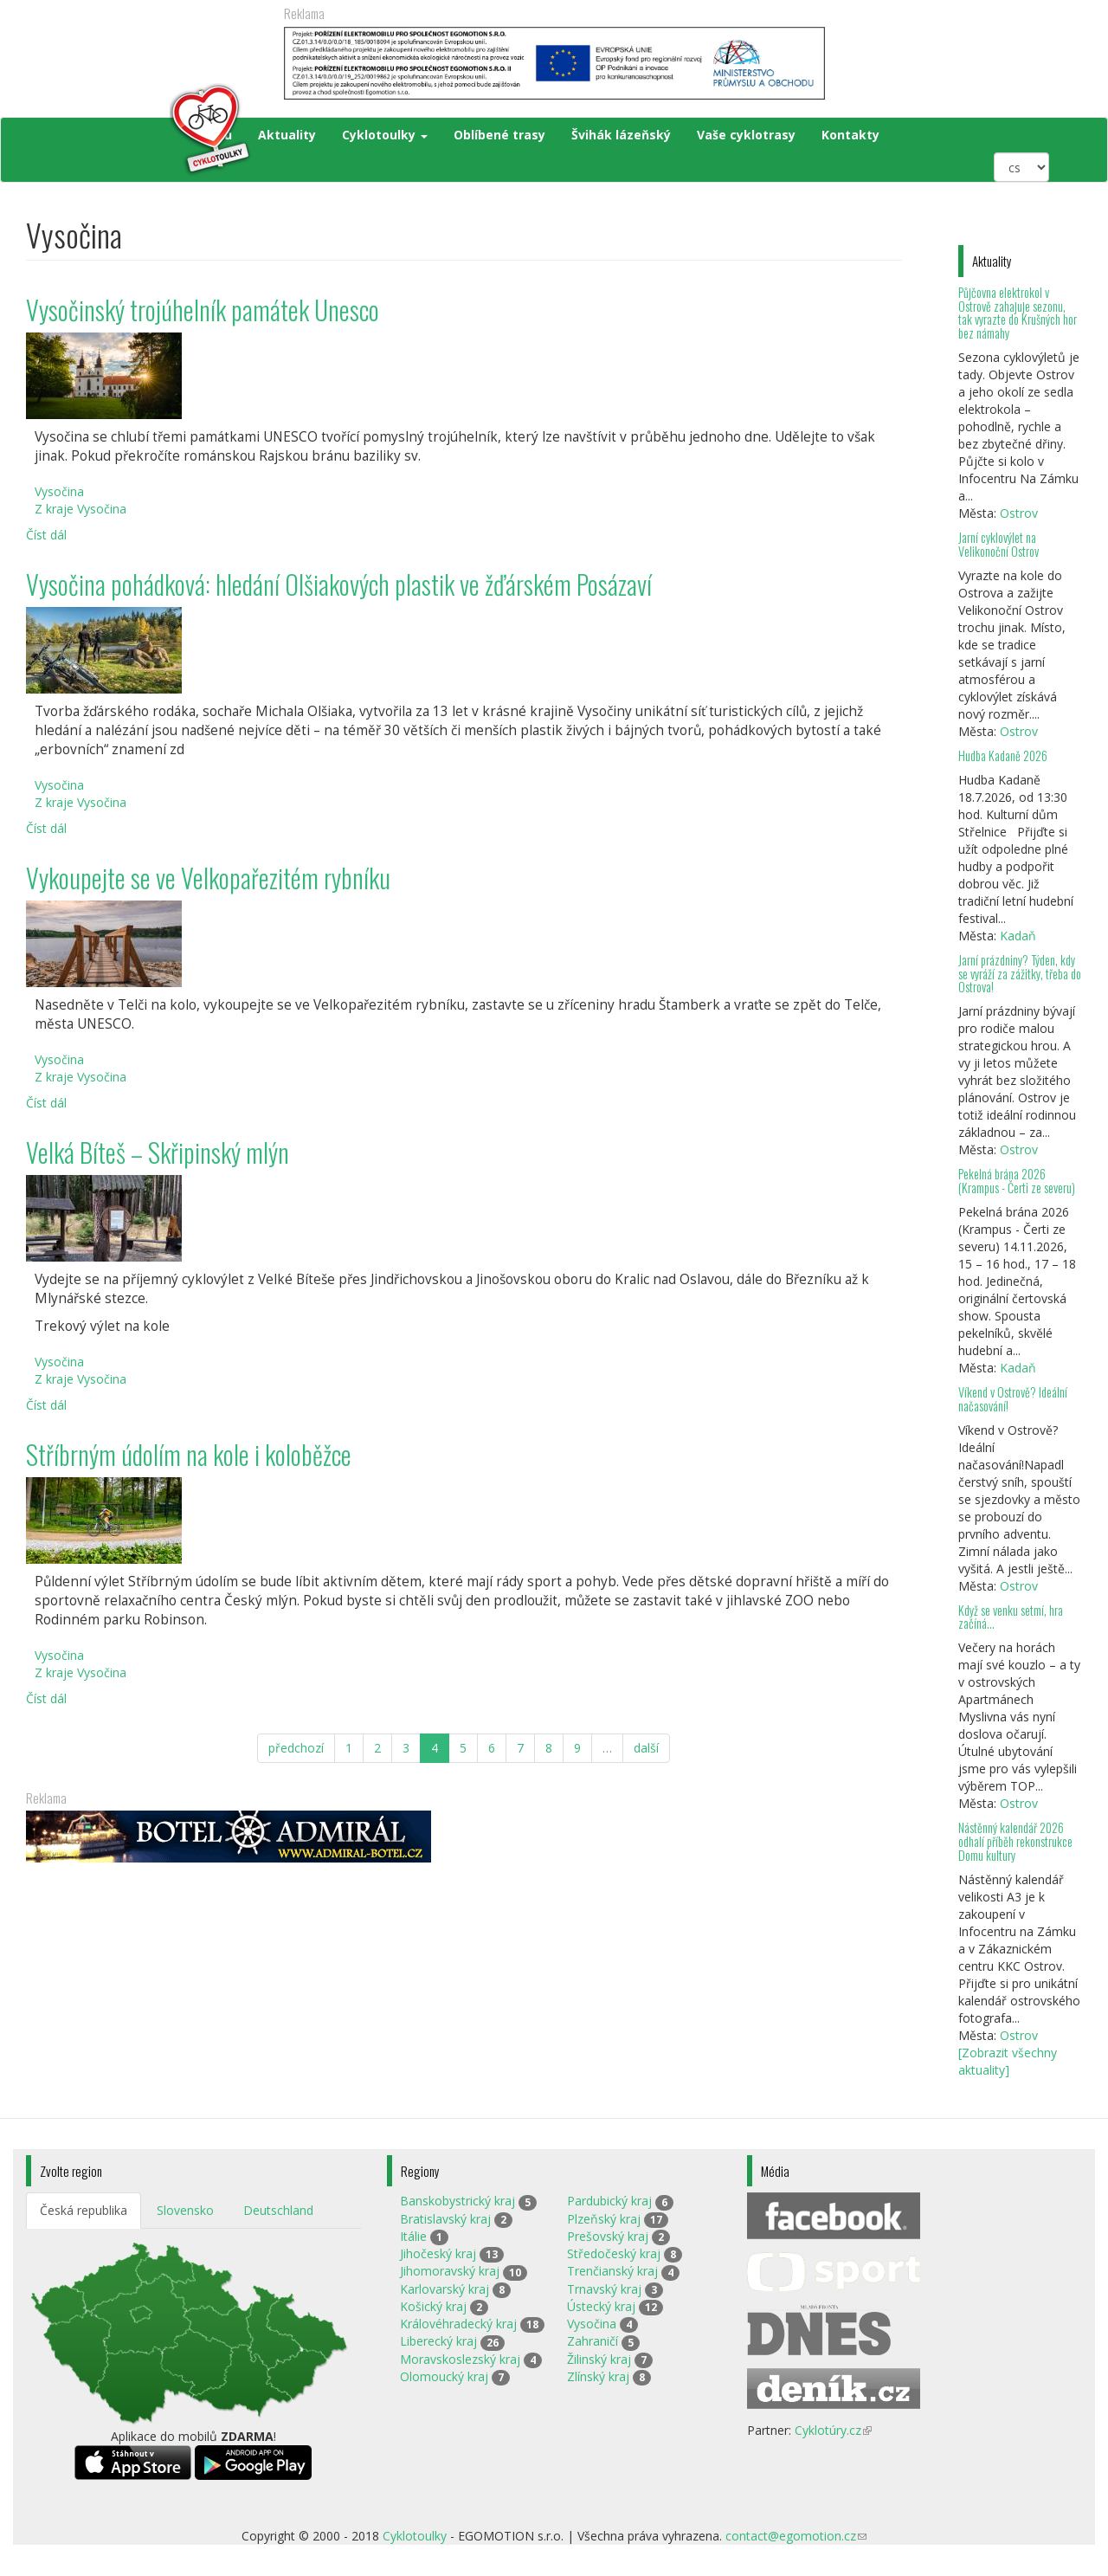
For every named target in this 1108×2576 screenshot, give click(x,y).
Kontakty (850, 134)
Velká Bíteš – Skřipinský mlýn (157, 1152)
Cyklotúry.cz (833, 2430)
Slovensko (185, 2210)
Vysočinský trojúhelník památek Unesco (202, 309)
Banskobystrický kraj (457, 2200)
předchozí (296, 1748)
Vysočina (59, 491)
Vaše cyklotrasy (746, 134)
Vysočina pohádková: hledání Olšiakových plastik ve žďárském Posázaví (339, 584)
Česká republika (83, 2210)
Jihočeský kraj (438, 2253)
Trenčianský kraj (612, 2271)
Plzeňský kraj (604, 2219)
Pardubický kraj (609, 2200)
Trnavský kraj (604, 2289)
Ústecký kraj (601, 2306)
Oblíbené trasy (499, 134)
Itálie (413, 2236)
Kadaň (1018, 935)
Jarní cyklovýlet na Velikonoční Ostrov (998, 544)
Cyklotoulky (385, 134)
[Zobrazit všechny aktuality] (1007, 2061)
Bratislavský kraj (445, 2219)
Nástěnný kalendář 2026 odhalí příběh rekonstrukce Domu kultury (1015, 1841)
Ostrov (1019, 513)
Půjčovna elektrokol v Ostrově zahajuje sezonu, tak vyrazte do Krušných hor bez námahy (1017, 313)
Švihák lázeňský (621, 134)
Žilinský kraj (599, 2359)
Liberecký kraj (438, 2341)
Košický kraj (433, 2306)
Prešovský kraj (607, 2236)
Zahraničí (592, 2341)
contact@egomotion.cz (795, 2536)
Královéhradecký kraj (458, 2323)
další (646, 1748)
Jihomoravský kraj (449, 2271)
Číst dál (46, 534)
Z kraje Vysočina (80, 508)
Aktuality (287, 134)
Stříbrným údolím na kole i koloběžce (188, 1454)
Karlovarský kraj (444, 2289)
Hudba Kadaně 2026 (1002, 755)
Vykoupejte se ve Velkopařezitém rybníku (208, 877)
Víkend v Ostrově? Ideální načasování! (1012, 1399)
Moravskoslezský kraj (460, 2359)
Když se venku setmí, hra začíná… (1010, 1617)
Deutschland (278, 2210)
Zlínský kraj (598, 2376)
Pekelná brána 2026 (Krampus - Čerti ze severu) (1016, 1181)
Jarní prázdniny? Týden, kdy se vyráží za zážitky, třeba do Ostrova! (1019, 974)
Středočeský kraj (613, 2253)
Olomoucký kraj (444, 2376)
